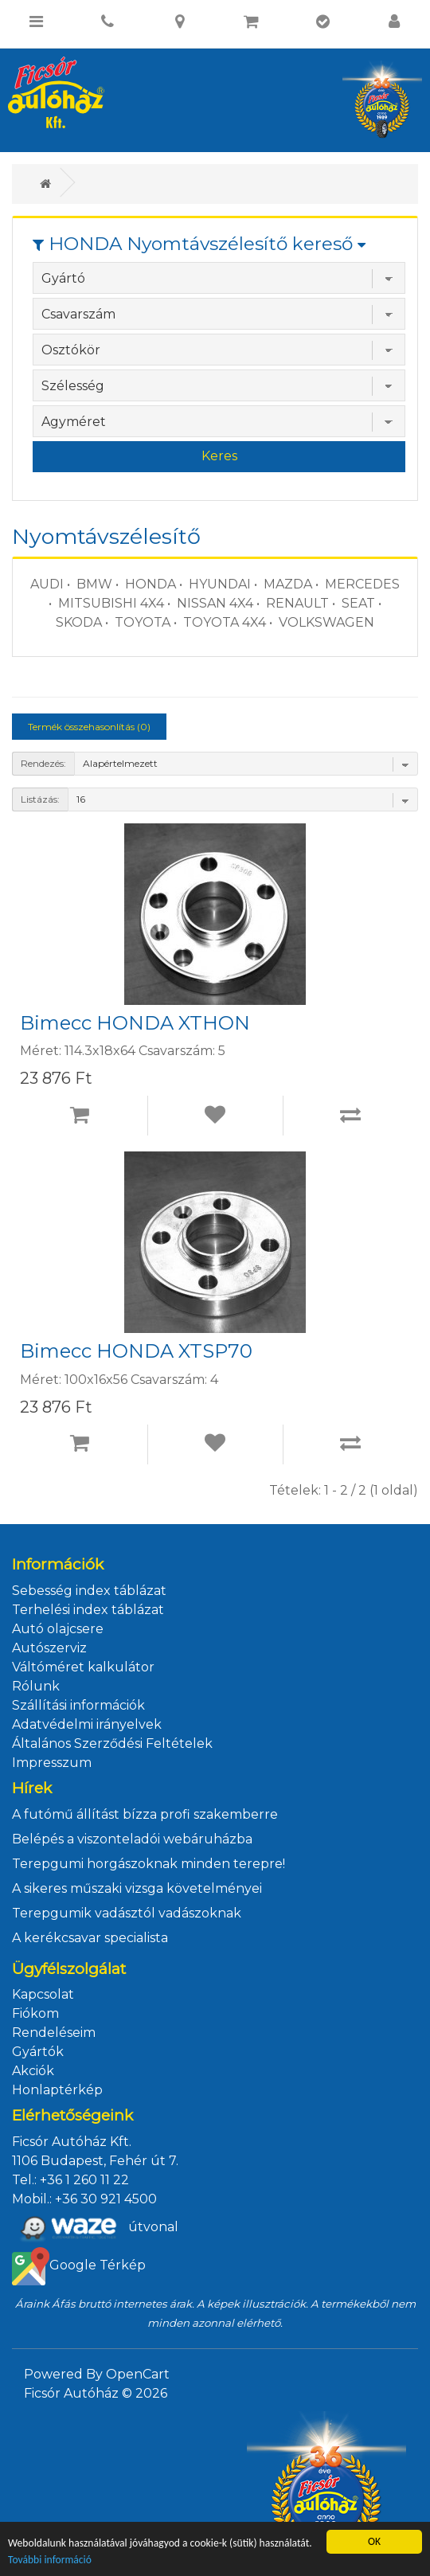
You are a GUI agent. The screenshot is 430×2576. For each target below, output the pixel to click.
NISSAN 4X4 (215, 603)
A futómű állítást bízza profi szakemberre (145, 1814)
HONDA (150, 584)
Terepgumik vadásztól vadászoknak (126, 1913)
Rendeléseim (54, 2032)
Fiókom (35, 2013)
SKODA (79, 622)
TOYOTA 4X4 (224, 622)
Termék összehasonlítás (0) (89, 727)
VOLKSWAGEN (326, 622)
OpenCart (138, 2374)
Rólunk (36, 1686)
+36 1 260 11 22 (84, 2179)
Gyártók (38, 2051)
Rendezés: (43, 763)
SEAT (358, 603)
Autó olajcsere (58, 1628)
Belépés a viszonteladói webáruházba (132, 1839)
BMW (94, 584)
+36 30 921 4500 (106, 2199)
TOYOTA (142, 622)
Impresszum (52, 1762)
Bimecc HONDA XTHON (135, 1023)
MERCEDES (362, 584)
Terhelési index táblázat (88, 1609)
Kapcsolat (43, 1994)
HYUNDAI (220, 584)
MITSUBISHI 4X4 (111, 603)
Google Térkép (79, 2266)
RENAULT (297, 603)
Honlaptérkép (57, 2089)
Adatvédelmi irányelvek (87, 1724)
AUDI (47, 584)
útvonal (95, 2228)
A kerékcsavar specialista (90, 1937)
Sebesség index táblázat (89, 1590)
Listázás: (40, 799)
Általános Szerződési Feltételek (112, 1743)
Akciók (33, 2070)
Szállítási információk (78, 1705)
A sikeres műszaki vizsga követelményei (137, 1888)
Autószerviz (49, 1647)
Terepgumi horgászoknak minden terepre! (148, 1863)
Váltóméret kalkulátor (83, 1667)
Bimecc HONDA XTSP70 (136, 1351)
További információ (50, 2559)
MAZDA (288, 584)
